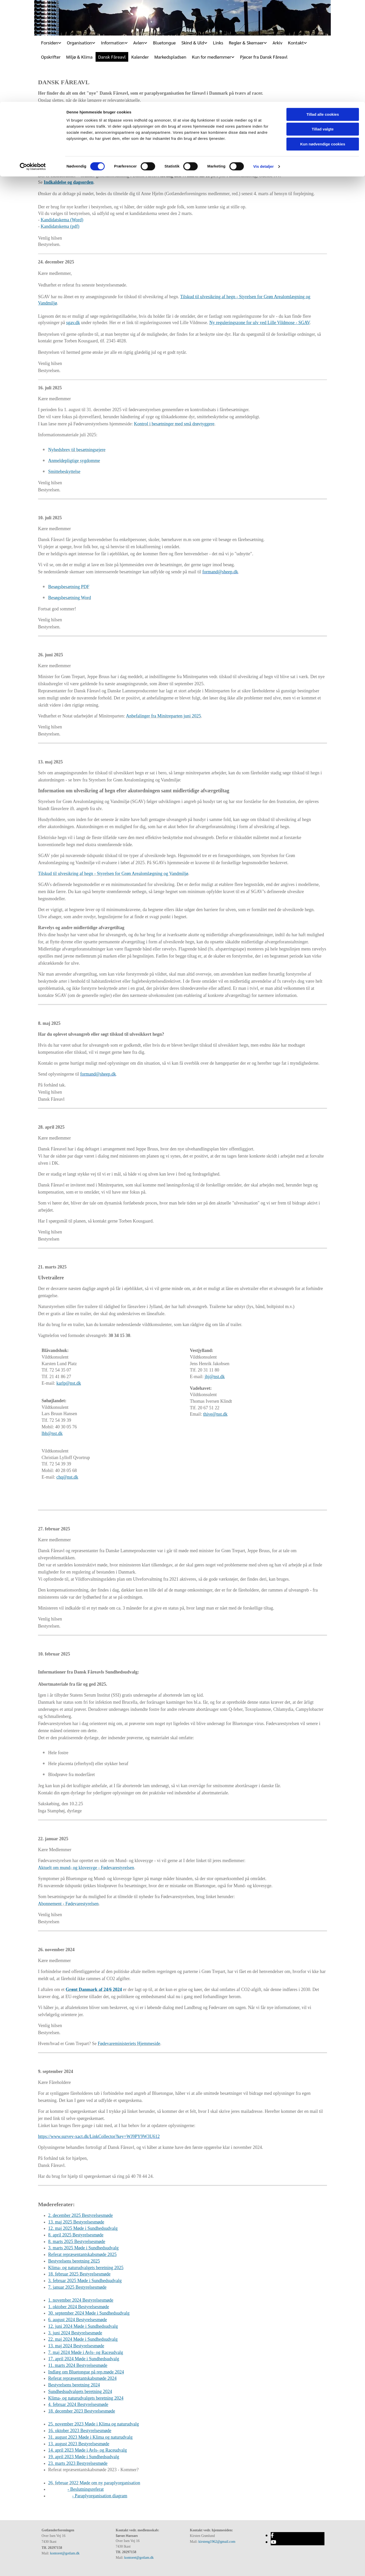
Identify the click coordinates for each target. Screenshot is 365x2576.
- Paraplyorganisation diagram (99, 2495)
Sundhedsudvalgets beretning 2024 (80, 2391)
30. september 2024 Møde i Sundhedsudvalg (89, 2313)
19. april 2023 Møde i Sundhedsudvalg (83, 2456)
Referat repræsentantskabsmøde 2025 (82, 2254)
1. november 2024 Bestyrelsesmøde (80, 2300)
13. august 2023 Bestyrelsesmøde (78, 2443)
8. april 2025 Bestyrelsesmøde (75, 2234)
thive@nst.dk (215, 1414)
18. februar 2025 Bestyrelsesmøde (79, 2274)
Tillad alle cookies (322, 12)
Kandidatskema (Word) (62, 219)
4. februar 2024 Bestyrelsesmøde (78, 2404)
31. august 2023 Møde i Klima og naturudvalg (90, 2437)
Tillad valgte (323, 27)
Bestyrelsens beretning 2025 (74, 2261)
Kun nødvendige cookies (322, 42)
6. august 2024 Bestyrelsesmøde (77, 2319)
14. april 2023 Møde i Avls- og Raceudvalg (87, 2450)
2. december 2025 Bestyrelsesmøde (80, 2215)
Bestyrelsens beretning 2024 (74, 2384)
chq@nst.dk (67, 1477)
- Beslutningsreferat (86, 2489)
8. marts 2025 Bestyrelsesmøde (76, 2241)
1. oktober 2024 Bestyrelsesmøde (78, 2306)
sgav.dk (73, 322)
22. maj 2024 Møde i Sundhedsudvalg (83, 2339)
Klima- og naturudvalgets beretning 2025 (85, 2267)
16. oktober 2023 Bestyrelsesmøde (79, 2430)
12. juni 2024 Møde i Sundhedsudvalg (83, 2326)
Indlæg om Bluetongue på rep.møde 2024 (86, 2371)
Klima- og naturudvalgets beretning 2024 (85, 2398)
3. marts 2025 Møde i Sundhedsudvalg (83, 2247)
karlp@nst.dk (68, 1383)
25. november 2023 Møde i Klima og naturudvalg (93, 2424)
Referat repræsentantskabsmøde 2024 (82, 2378)
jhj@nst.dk (215, 1376)
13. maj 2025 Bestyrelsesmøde (76, 2221)
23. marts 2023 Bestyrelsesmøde (77, 2463)
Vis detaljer (263, 64)
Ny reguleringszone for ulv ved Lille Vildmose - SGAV (259, 322)
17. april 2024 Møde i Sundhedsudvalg (83, 2358)
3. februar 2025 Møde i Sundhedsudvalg (85, 2280)
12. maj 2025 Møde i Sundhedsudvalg (83, 2228)
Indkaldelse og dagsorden (69, 182)
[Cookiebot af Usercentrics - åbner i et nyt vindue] (33, 65)
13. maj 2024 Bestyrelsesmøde (76, 2345)
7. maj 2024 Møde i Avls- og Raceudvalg (85, 2352)
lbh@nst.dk (52, 1433)
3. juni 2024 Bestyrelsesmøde (75, 2332)
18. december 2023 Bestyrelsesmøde (81, 2411)
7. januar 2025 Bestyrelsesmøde (77, 2287)
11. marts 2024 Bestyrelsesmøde (77, 2365)
